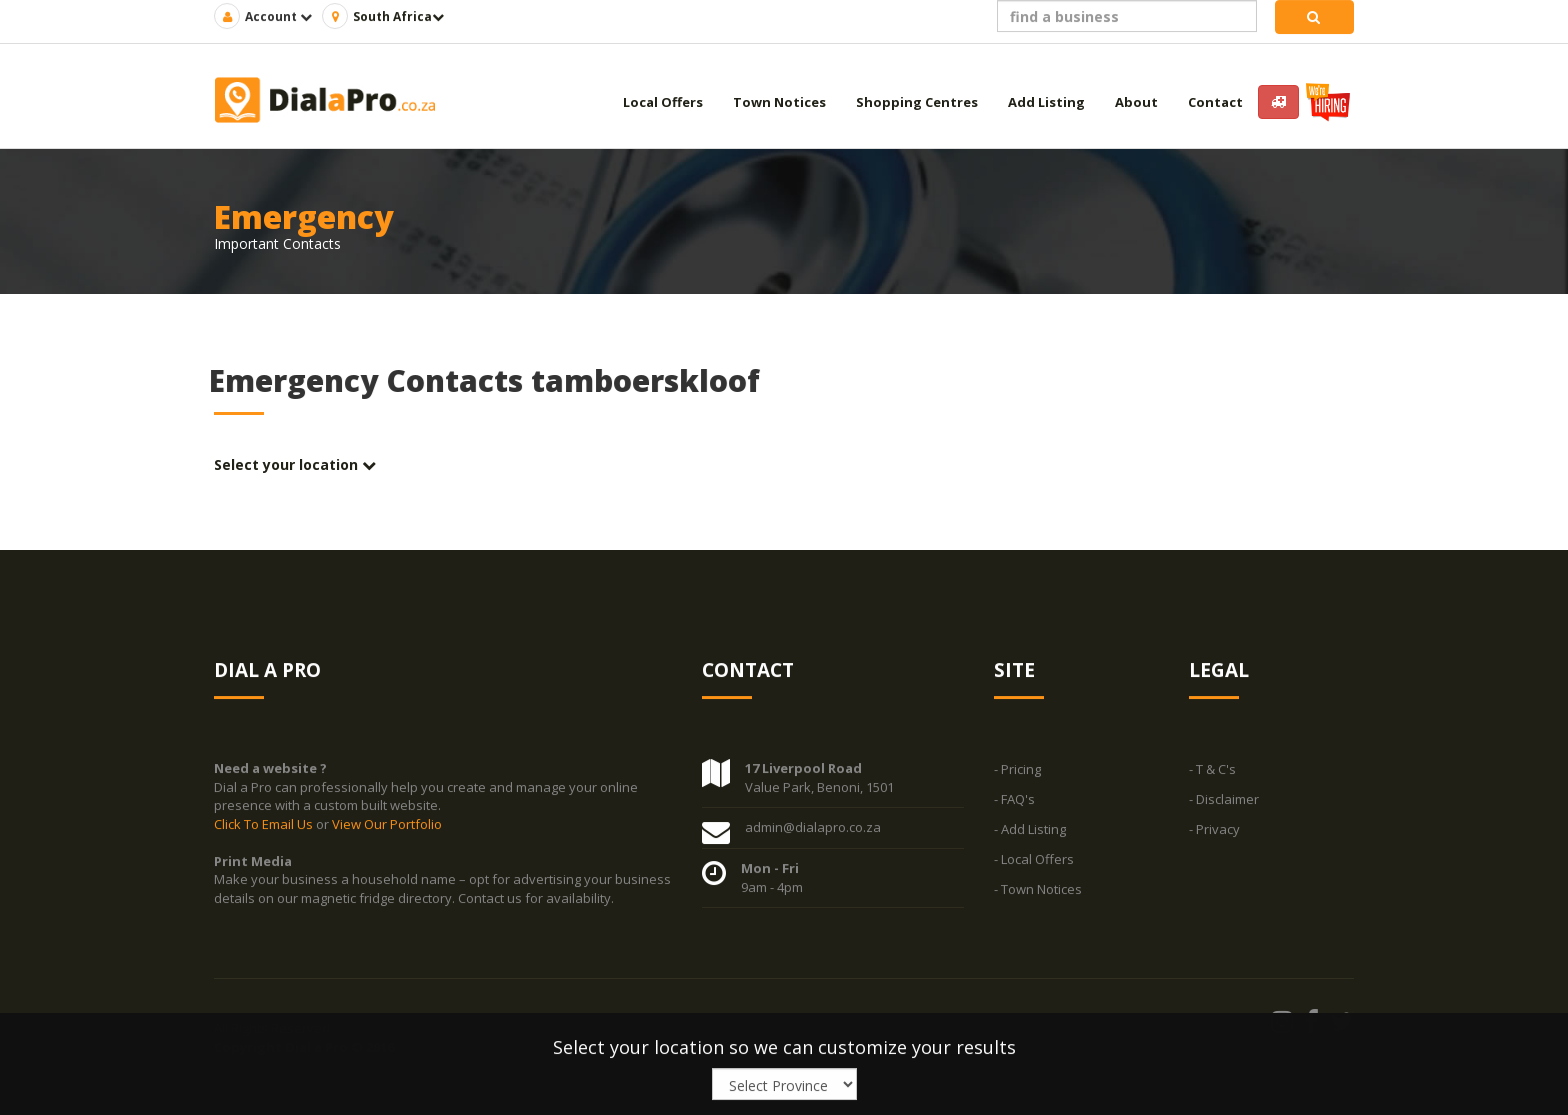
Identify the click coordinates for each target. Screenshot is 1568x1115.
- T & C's (1212, 770)
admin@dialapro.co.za (813, 828)
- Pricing (1017, 770)
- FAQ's (1014, 800)
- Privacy (1214, 830)
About (1136, 102)
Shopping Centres (917, 102)
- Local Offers (1034, 860)
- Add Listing (1030, 830)
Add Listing (1046, 102)
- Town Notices (1038, 890)
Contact (1215, 102)
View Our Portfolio (387, 824)
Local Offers (663, 102)
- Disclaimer (1224, 800)
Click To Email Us (265, 824)
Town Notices (779, 102)
